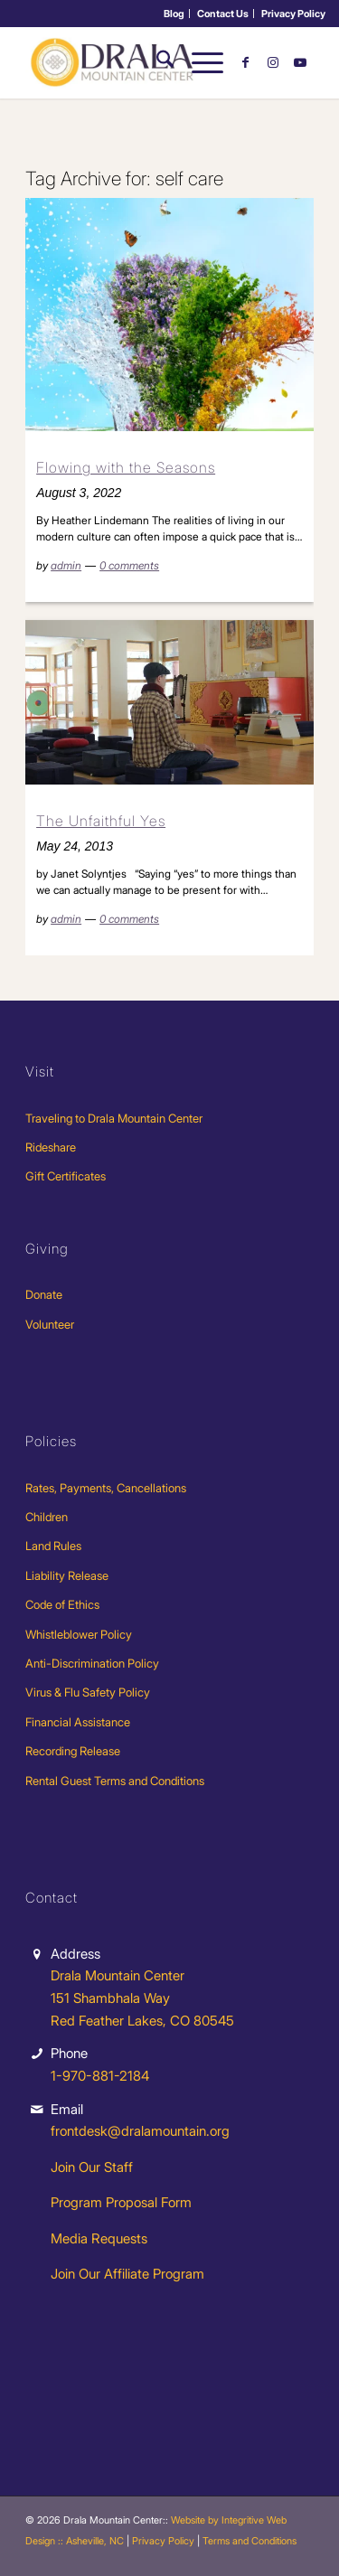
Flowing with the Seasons (125, 467)
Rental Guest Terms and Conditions (114, 1780)
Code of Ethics (62, 1604)
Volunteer (49, 1324)
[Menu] (198, 62)
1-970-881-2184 (100, 2075)
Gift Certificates (65, 1176)
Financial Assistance (77, 1722)
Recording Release (72, 1751)
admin (66, 565)
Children (46, 1516)
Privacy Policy (293, 13)
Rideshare (50, 1147)
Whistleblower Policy (78, 1634)
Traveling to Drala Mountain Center (113, 1118)
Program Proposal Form (121, 2202)
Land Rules (53, 1545)
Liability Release (66, 1575)
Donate (43, 1294)
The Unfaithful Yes (100, 821)
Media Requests (99, 2238)
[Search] (156, 62)
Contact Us (223, 13)
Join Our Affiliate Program (127, 2273)
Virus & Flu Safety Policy (87, 1692)
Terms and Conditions (249, 2540)
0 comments (129, 565)
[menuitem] (174, 13)
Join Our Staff (92, 2167)
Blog (174, 13)
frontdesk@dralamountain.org (140, 2130)
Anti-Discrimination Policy (92, 1663)
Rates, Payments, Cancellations (105, 1488)
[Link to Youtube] (300, 62)
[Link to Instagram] (273, 62)
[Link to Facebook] (245, 62)
